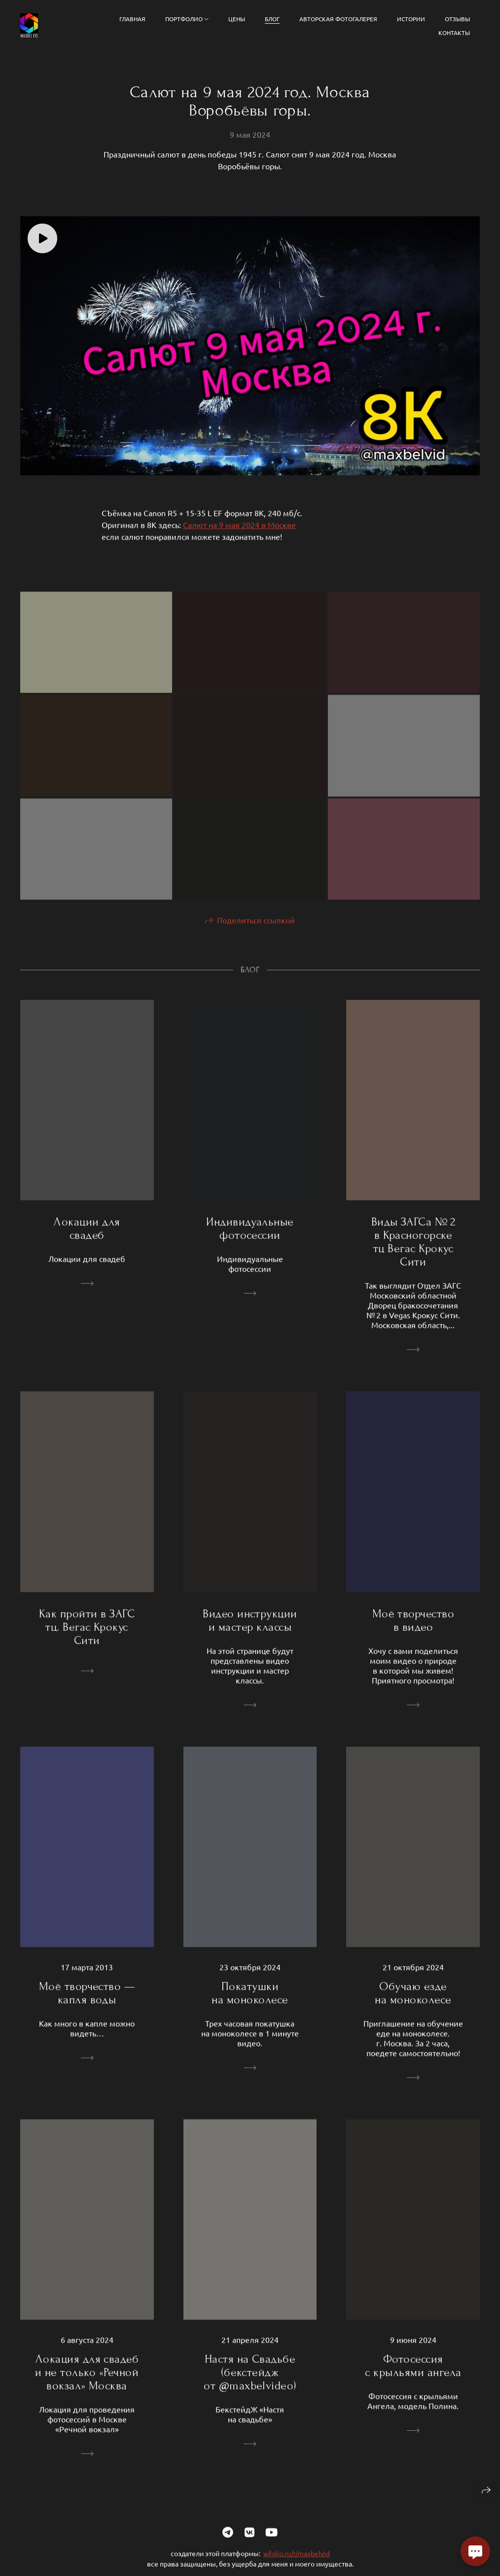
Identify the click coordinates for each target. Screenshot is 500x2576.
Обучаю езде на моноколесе (413, 2001)
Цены (236, 19)
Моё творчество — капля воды (87, 2001)
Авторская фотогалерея (338, 19)
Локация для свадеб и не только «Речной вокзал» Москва (87, 2381)
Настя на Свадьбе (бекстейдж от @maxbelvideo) (250, 2381)
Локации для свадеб (86, 1237)
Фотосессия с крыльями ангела (413, 2374)
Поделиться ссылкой (256, 928)
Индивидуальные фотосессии (250, 1237)
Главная (132, 19)
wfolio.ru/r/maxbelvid (296, 2561)
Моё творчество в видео (413, 1628)
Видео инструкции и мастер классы (250, 1628)
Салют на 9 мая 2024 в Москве (239, 533)
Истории (411, 19)
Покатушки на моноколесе (250, 2001)
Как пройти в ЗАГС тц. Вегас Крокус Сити (87, 1635)
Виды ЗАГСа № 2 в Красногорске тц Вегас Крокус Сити (413, 1250)
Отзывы (457, 19)
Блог (272, 19)
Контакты (454, 33)
